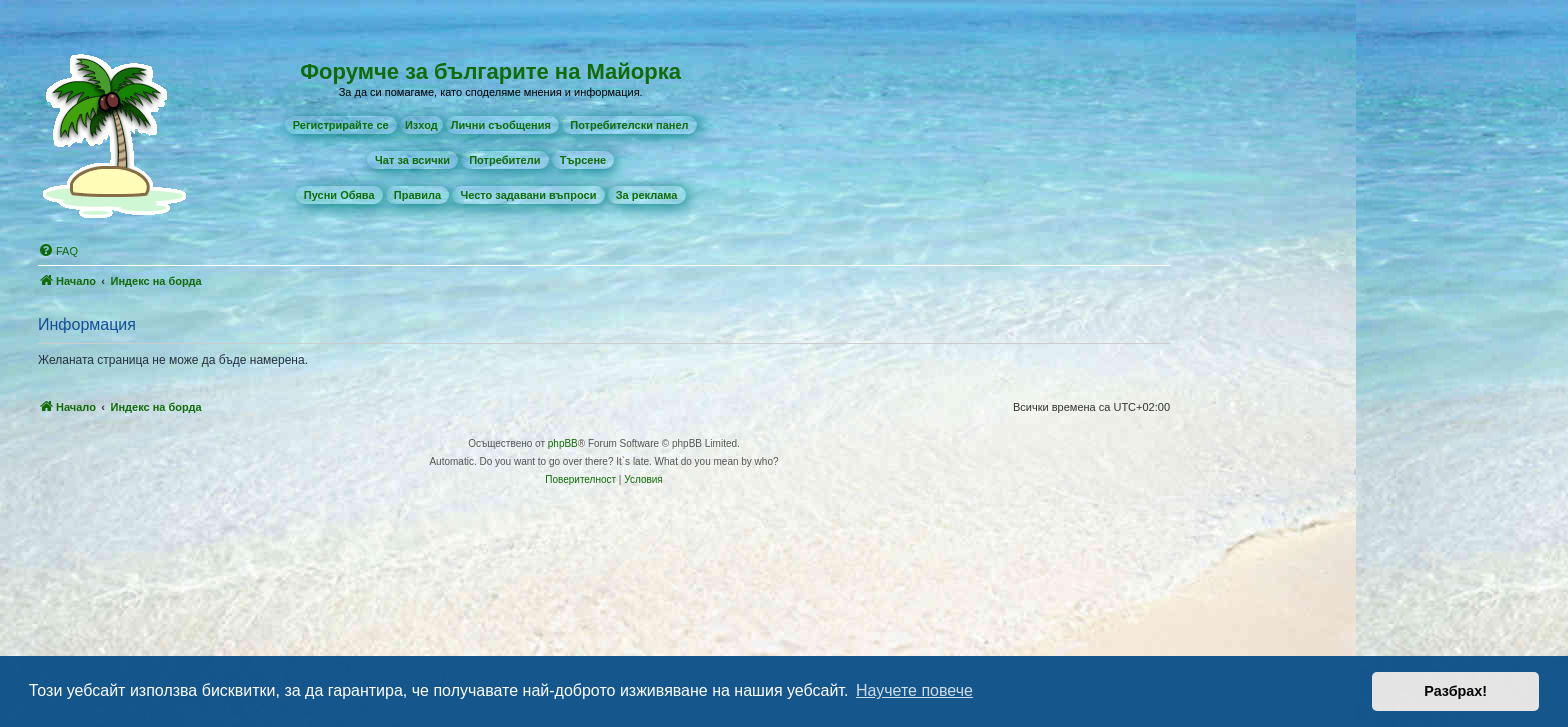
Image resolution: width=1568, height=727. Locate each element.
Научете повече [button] (914, 690)
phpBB (563, 443)
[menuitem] (341, 125)
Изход (421, 125)
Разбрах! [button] (1455, 691)
